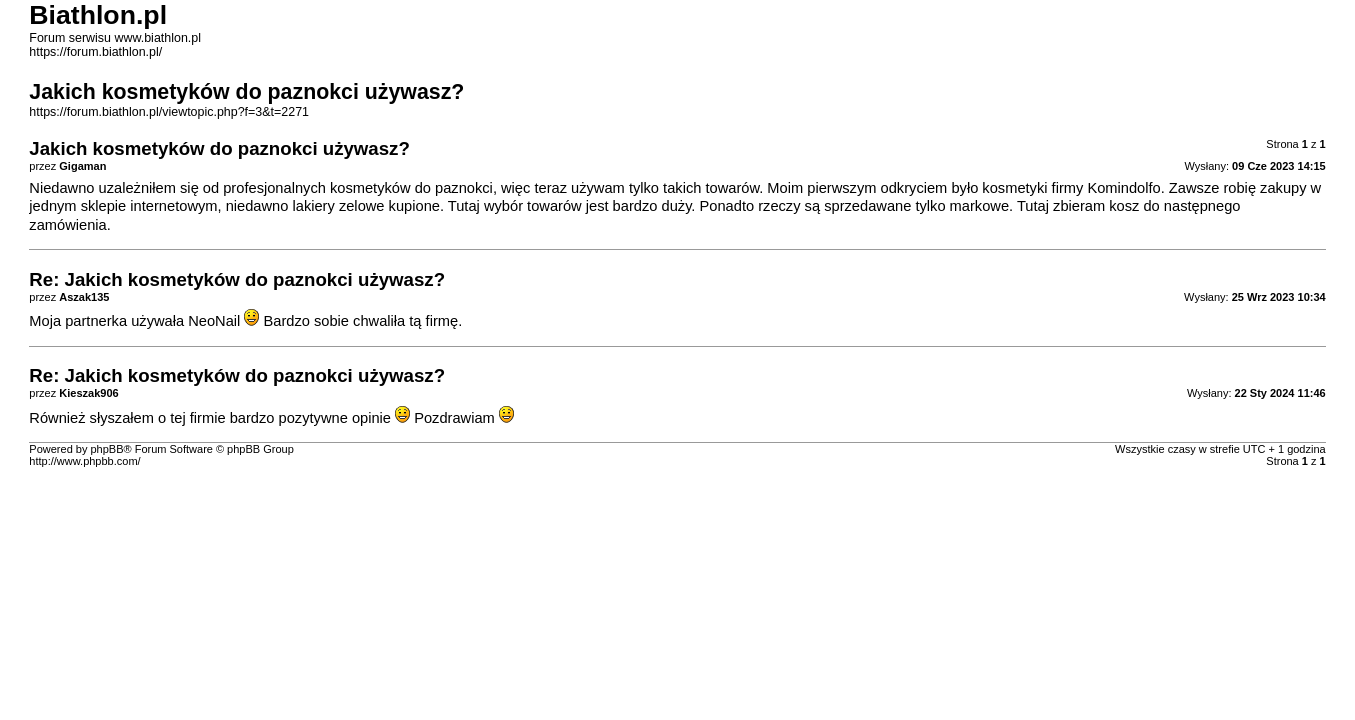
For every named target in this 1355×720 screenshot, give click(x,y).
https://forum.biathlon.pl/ (95, 52)
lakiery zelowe (338, 206)
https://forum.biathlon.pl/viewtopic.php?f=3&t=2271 (169, 112)
